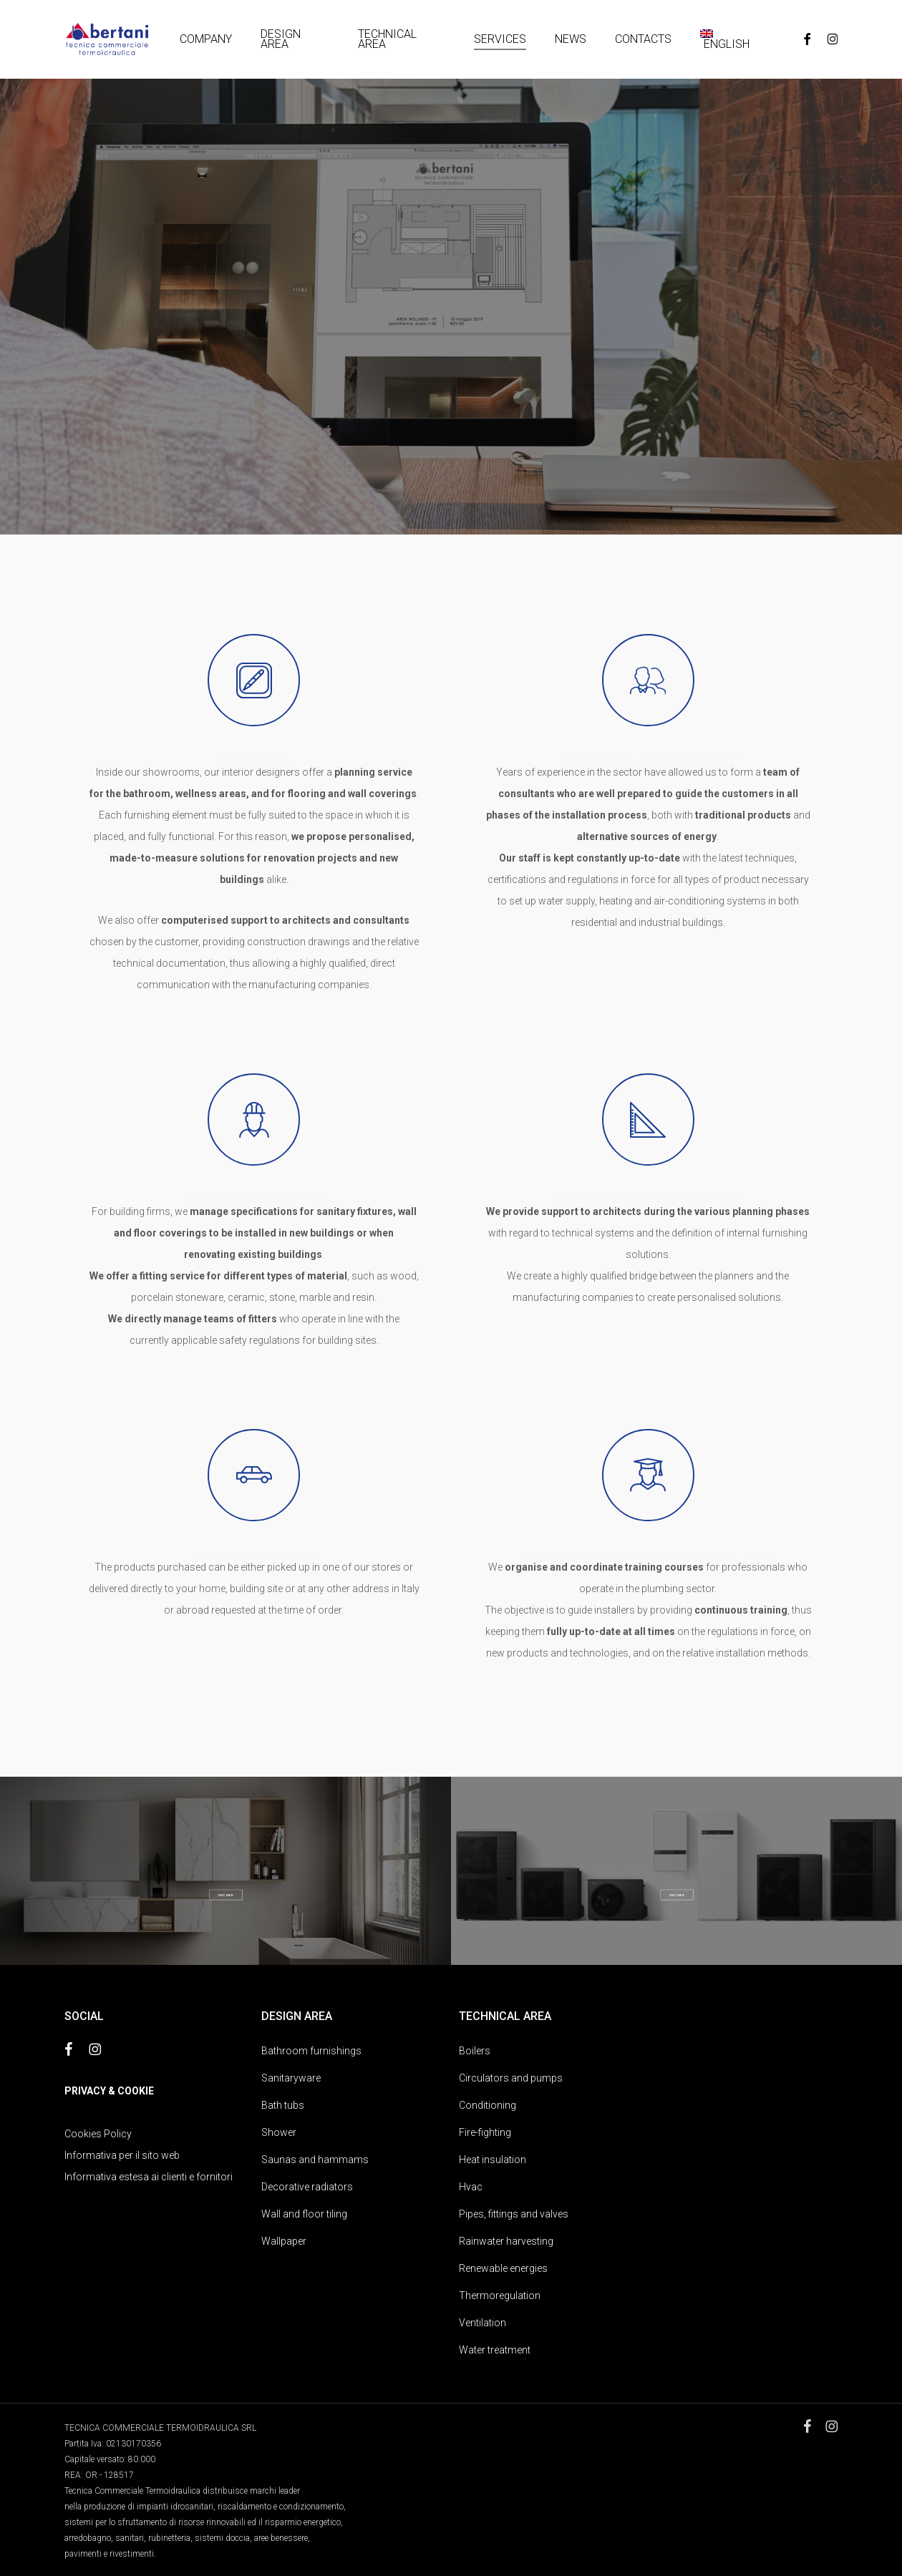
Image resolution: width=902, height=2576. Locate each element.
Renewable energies (503, 2268)
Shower (278, 2132)
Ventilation (482, 2322)
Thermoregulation (499, 2295)
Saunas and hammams (315, 2159)
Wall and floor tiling (304, 2214)
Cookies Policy (98, 2134)
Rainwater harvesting (506, 2241)
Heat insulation (492, 2159)
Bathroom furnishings (311, 2051)
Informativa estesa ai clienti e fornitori (148, 2176)
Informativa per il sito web (122, 2155)
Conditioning (487, 2105)
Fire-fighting (485, 2132)
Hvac (470, 2186)
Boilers (474, 2051)
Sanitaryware (291, 2078)
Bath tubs (282, 2105)
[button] (225, 1894)
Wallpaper (283, 2241)
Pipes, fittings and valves (513, 2214)
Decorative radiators (307, 2186)
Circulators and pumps (511, 2078)
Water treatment (494, 2350)
